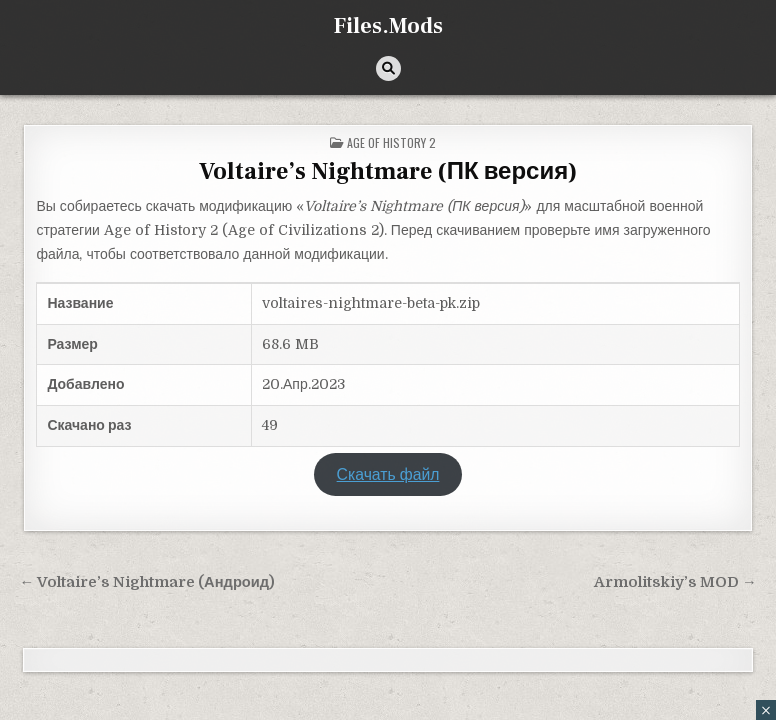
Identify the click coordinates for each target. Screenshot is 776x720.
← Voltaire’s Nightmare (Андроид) (147, 582)
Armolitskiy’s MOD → (675, 582)
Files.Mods (388, 26)
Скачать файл (388, 475)
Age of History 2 (391, 142)
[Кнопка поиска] (388, 68)
